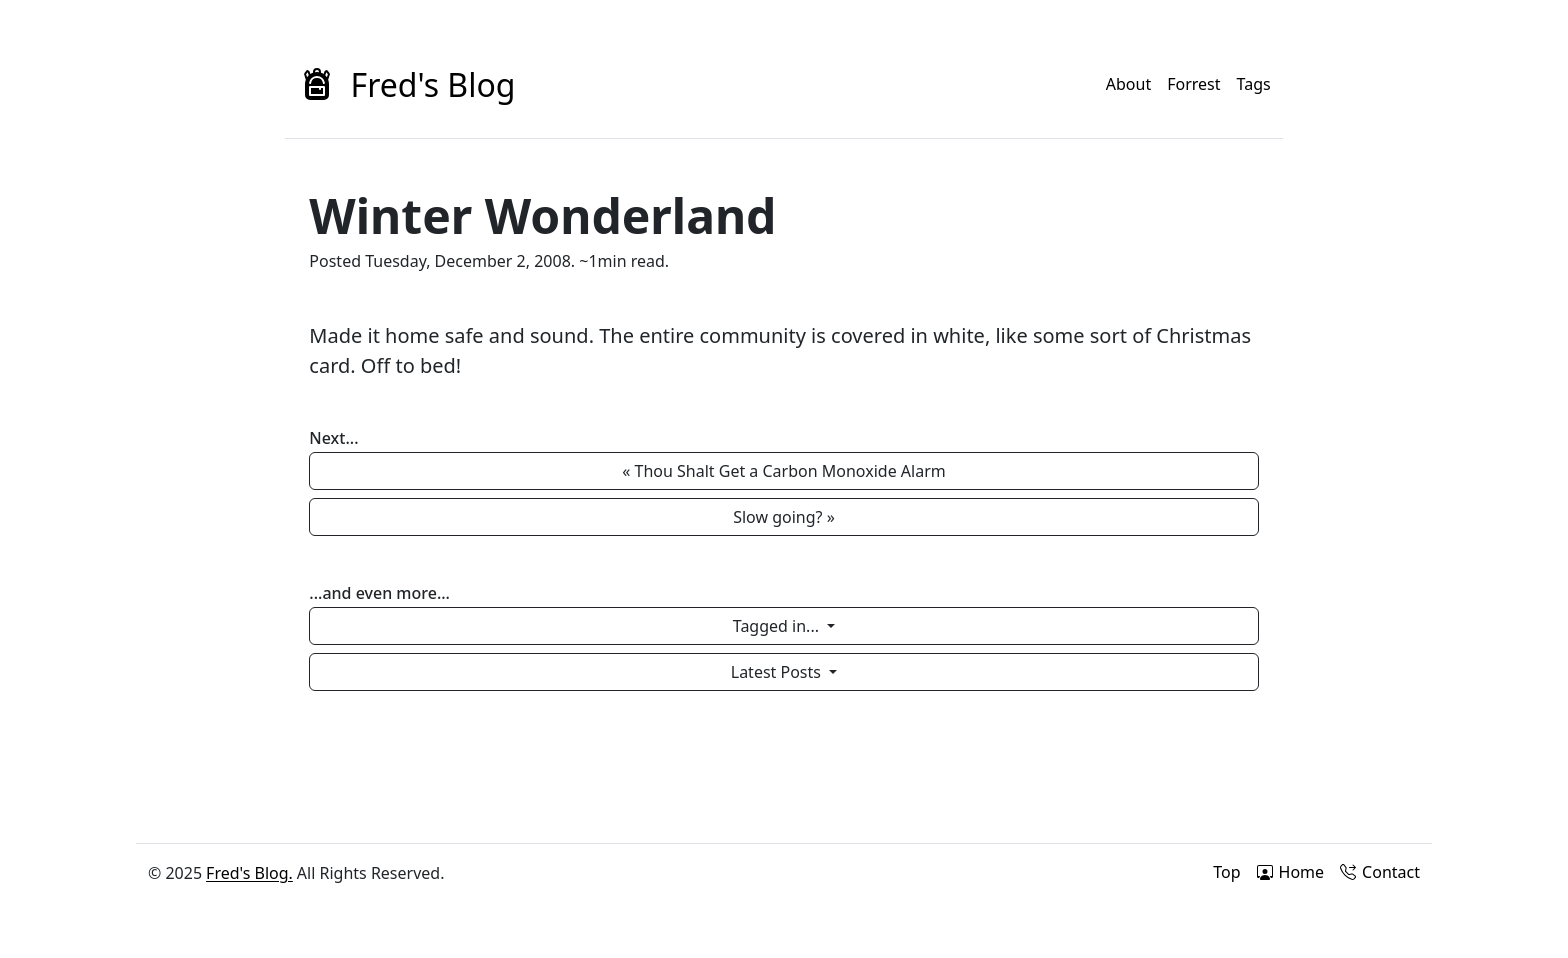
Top (1226, 872)
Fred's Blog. (249, 873)
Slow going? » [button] (784, 517)
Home (1291, 872)
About (1128, 84)
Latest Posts (778, 672)
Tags (1254, 84)
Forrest (1193, 84)
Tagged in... (778, 626)
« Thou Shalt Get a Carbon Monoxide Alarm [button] (784, 471)
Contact (1380, 872)
